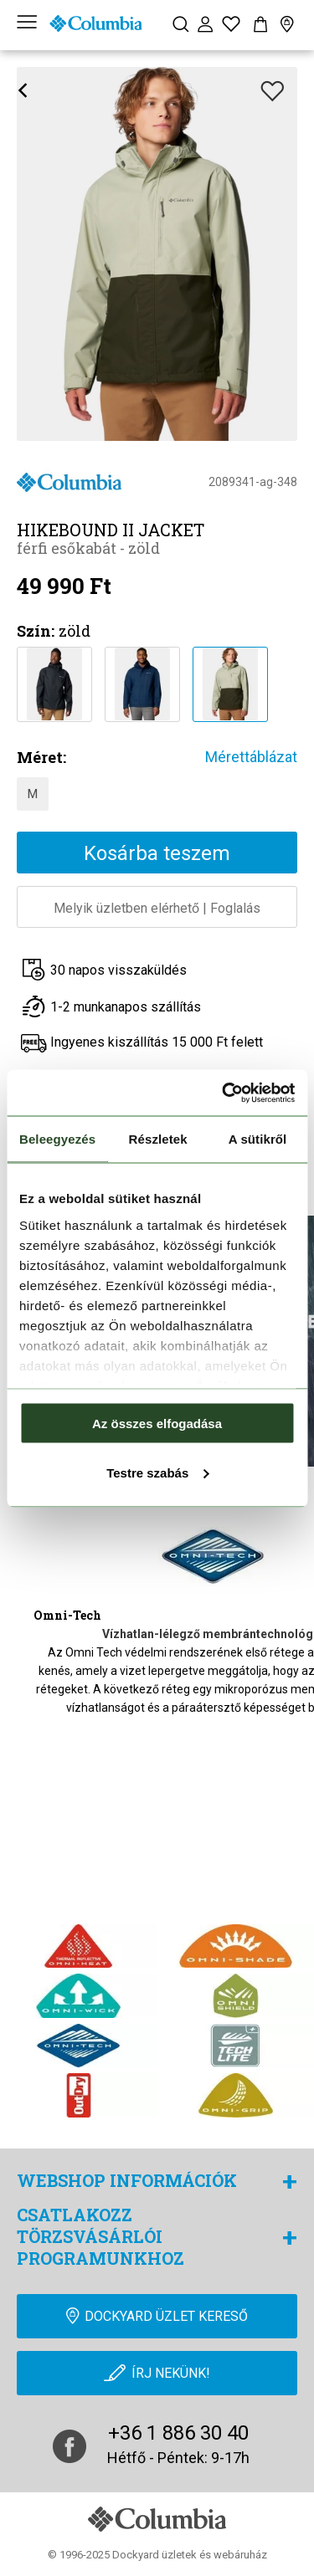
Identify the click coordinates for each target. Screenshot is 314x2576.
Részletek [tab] (158, 1139)
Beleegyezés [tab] (57, 1139)
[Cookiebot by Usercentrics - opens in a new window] (223, 1093)
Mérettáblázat (251, 757)
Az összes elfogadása (157, 1423)
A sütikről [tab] (258, 1139)
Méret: (41, 757)
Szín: (35, 631)
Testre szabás (157, 1472)
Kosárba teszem (157, 853)
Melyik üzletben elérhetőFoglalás (157, 908)
